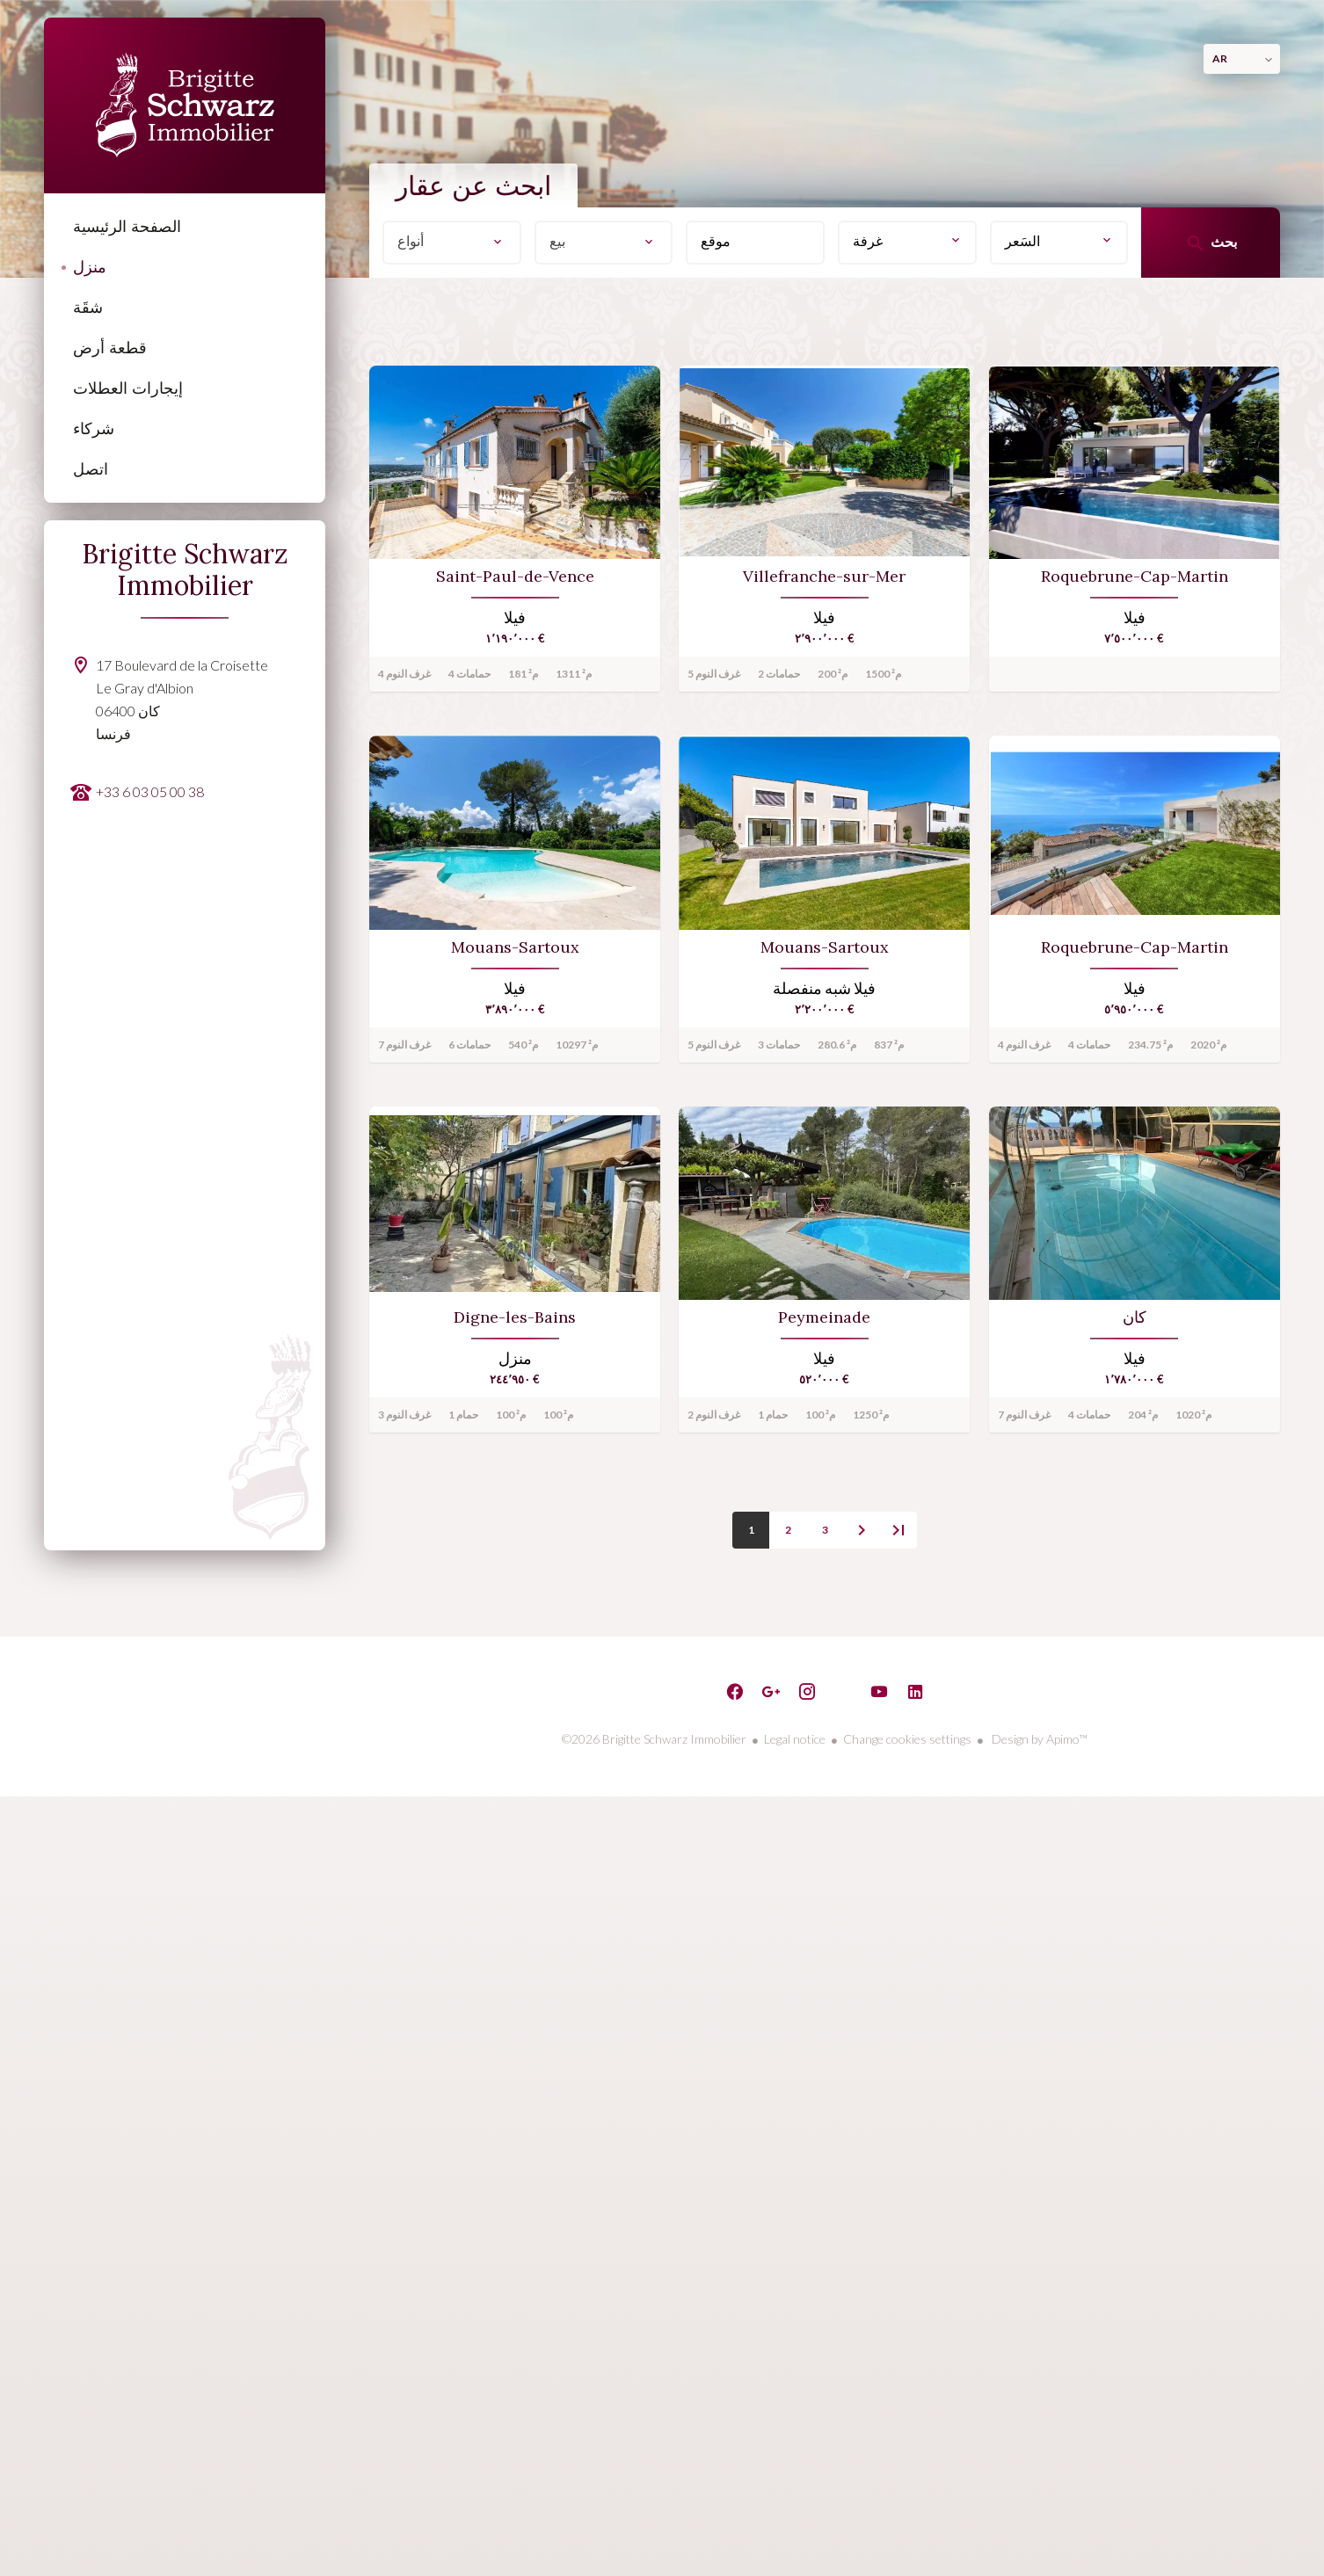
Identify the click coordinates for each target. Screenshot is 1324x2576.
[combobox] (451, 243)
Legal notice (795, 1738)
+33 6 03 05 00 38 (150, 791)
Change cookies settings (907, 1738)
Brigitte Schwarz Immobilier (185, 569)
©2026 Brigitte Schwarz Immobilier (654, 1738)
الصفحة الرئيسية (184, 105)
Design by (1038, 1738)
